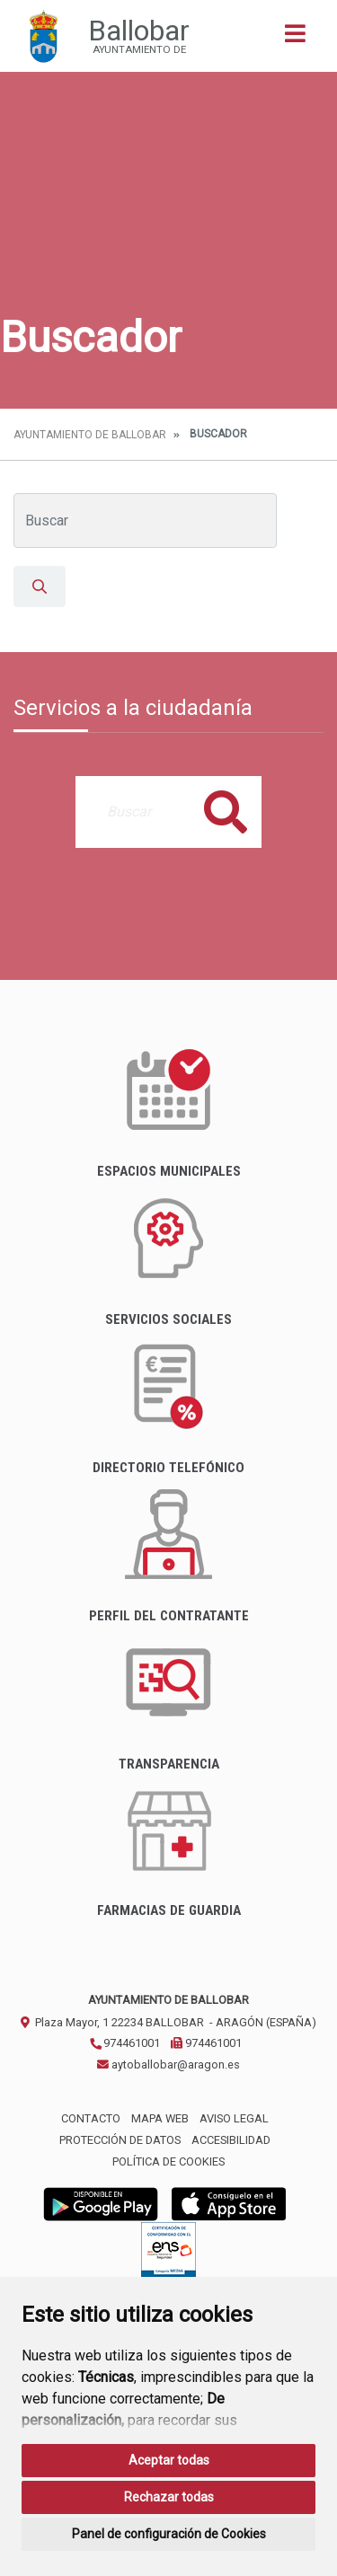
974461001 (124, 2043)
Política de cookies (168, 2161)
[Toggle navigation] (295, 39)
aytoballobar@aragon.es (168, 2064)
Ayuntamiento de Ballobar (89, 434)
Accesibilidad (230, 2140)
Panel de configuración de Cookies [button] (169, 2534)
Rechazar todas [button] (169, 2497)
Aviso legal (234, 2118)
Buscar (225, 811)
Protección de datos (120, 2140)
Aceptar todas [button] (169, 2460)
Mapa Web (160, 2118)
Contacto (90, 2118)
